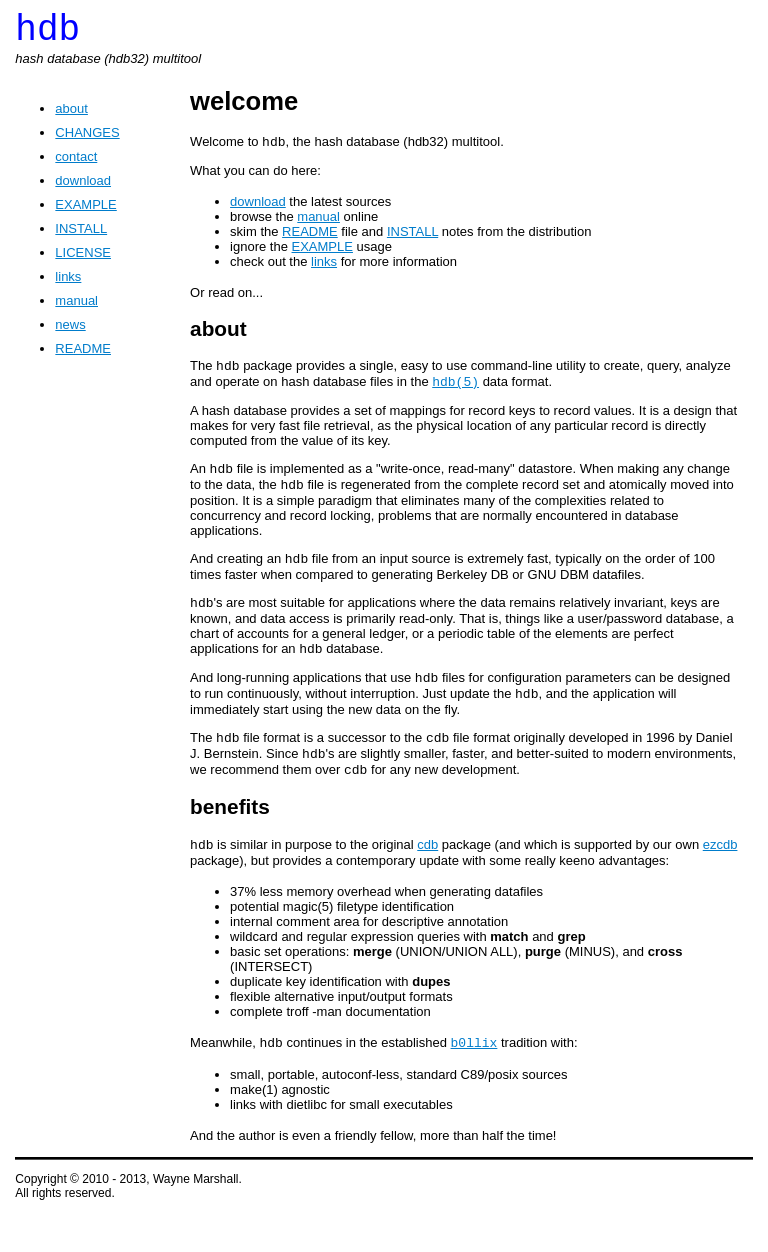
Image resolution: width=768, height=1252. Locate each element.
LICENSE (83, 260)
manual (76, 308)
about (71, 116)
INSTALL (81, 236)
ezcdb (720, 880)
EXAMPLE (85, 212)
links (68, 284)
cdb (427, 880)
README (83, 356)
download (83, 188)
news (70, 332)
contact (76, 164)
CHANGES (87, 140)
